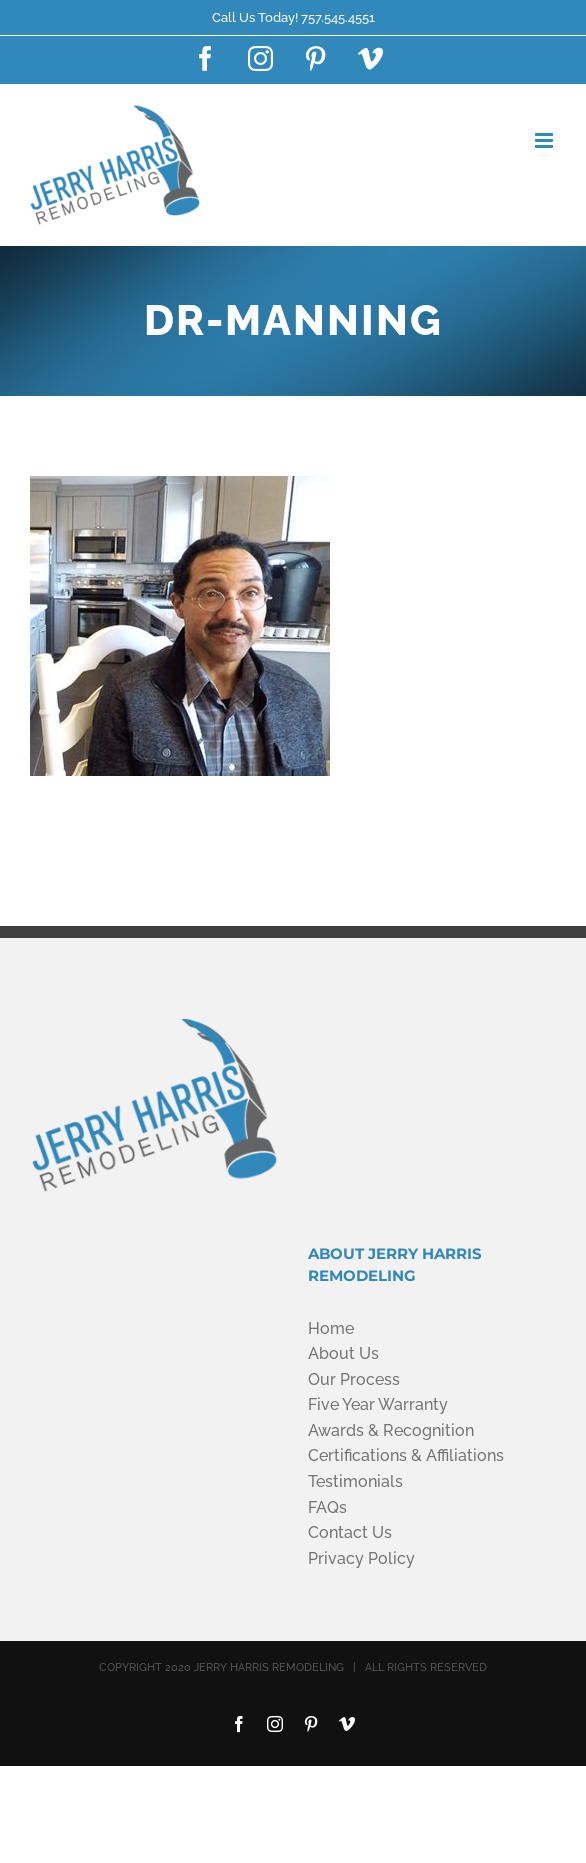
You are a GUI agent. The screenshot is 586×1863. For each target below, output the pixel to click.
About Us (343, 1353)
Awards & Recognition (391, 1430)
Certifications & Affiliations (406, 1455)
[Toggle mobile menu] (545, 140)
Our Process (354, 1379)
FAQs (327, 1507)
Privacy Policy (361, 1558)
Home (331, 1328)
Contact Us (350, 1532)
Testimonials (355, 1481)
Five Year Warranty (378, 1404)
